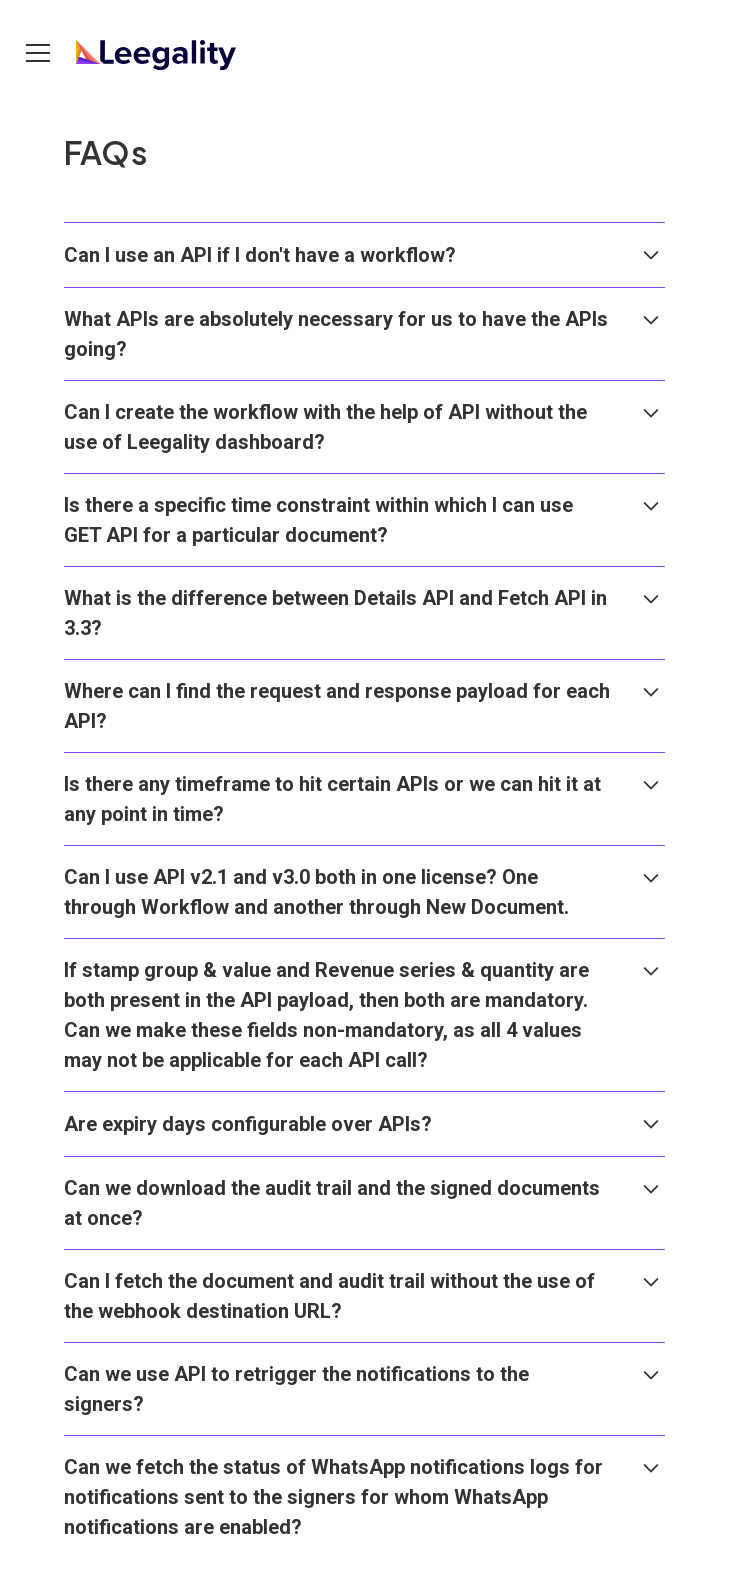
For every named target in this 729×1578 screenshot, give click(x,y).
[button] (42, 53)
